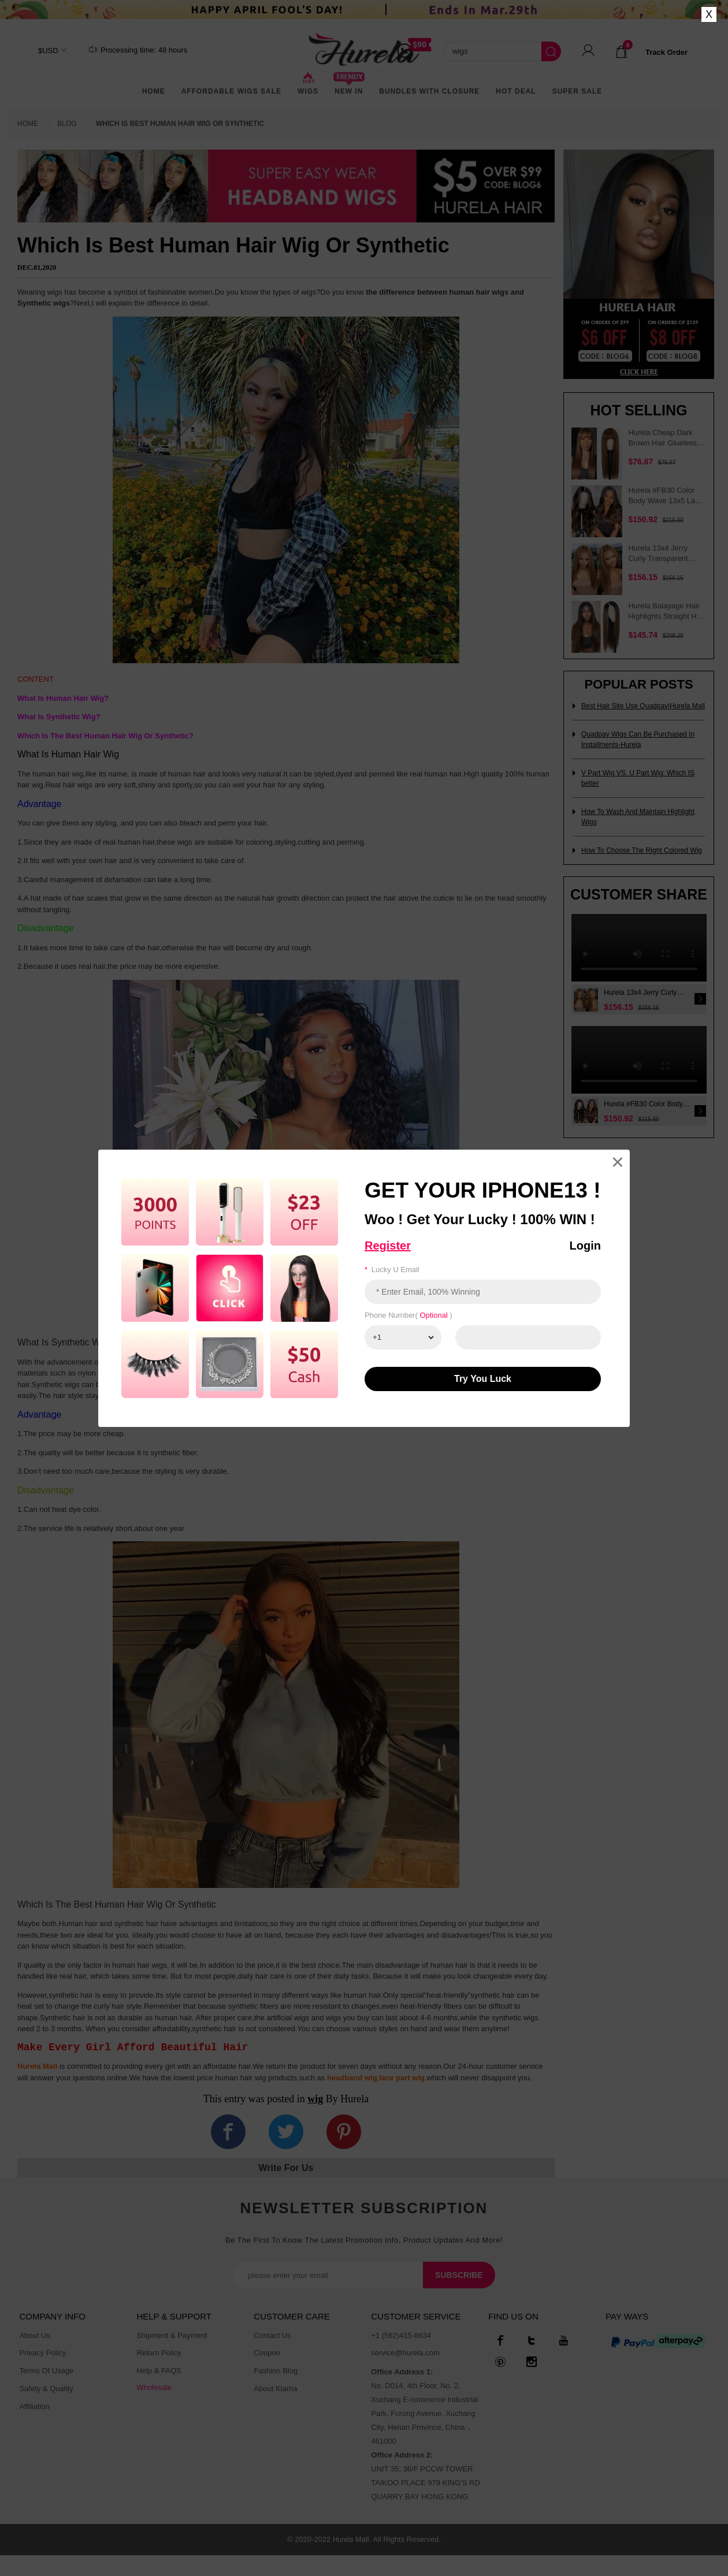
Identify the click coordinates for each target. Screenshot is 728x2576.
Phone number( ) (408, 1315)
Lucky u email (392, 1269)
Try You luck (482, 1379)
